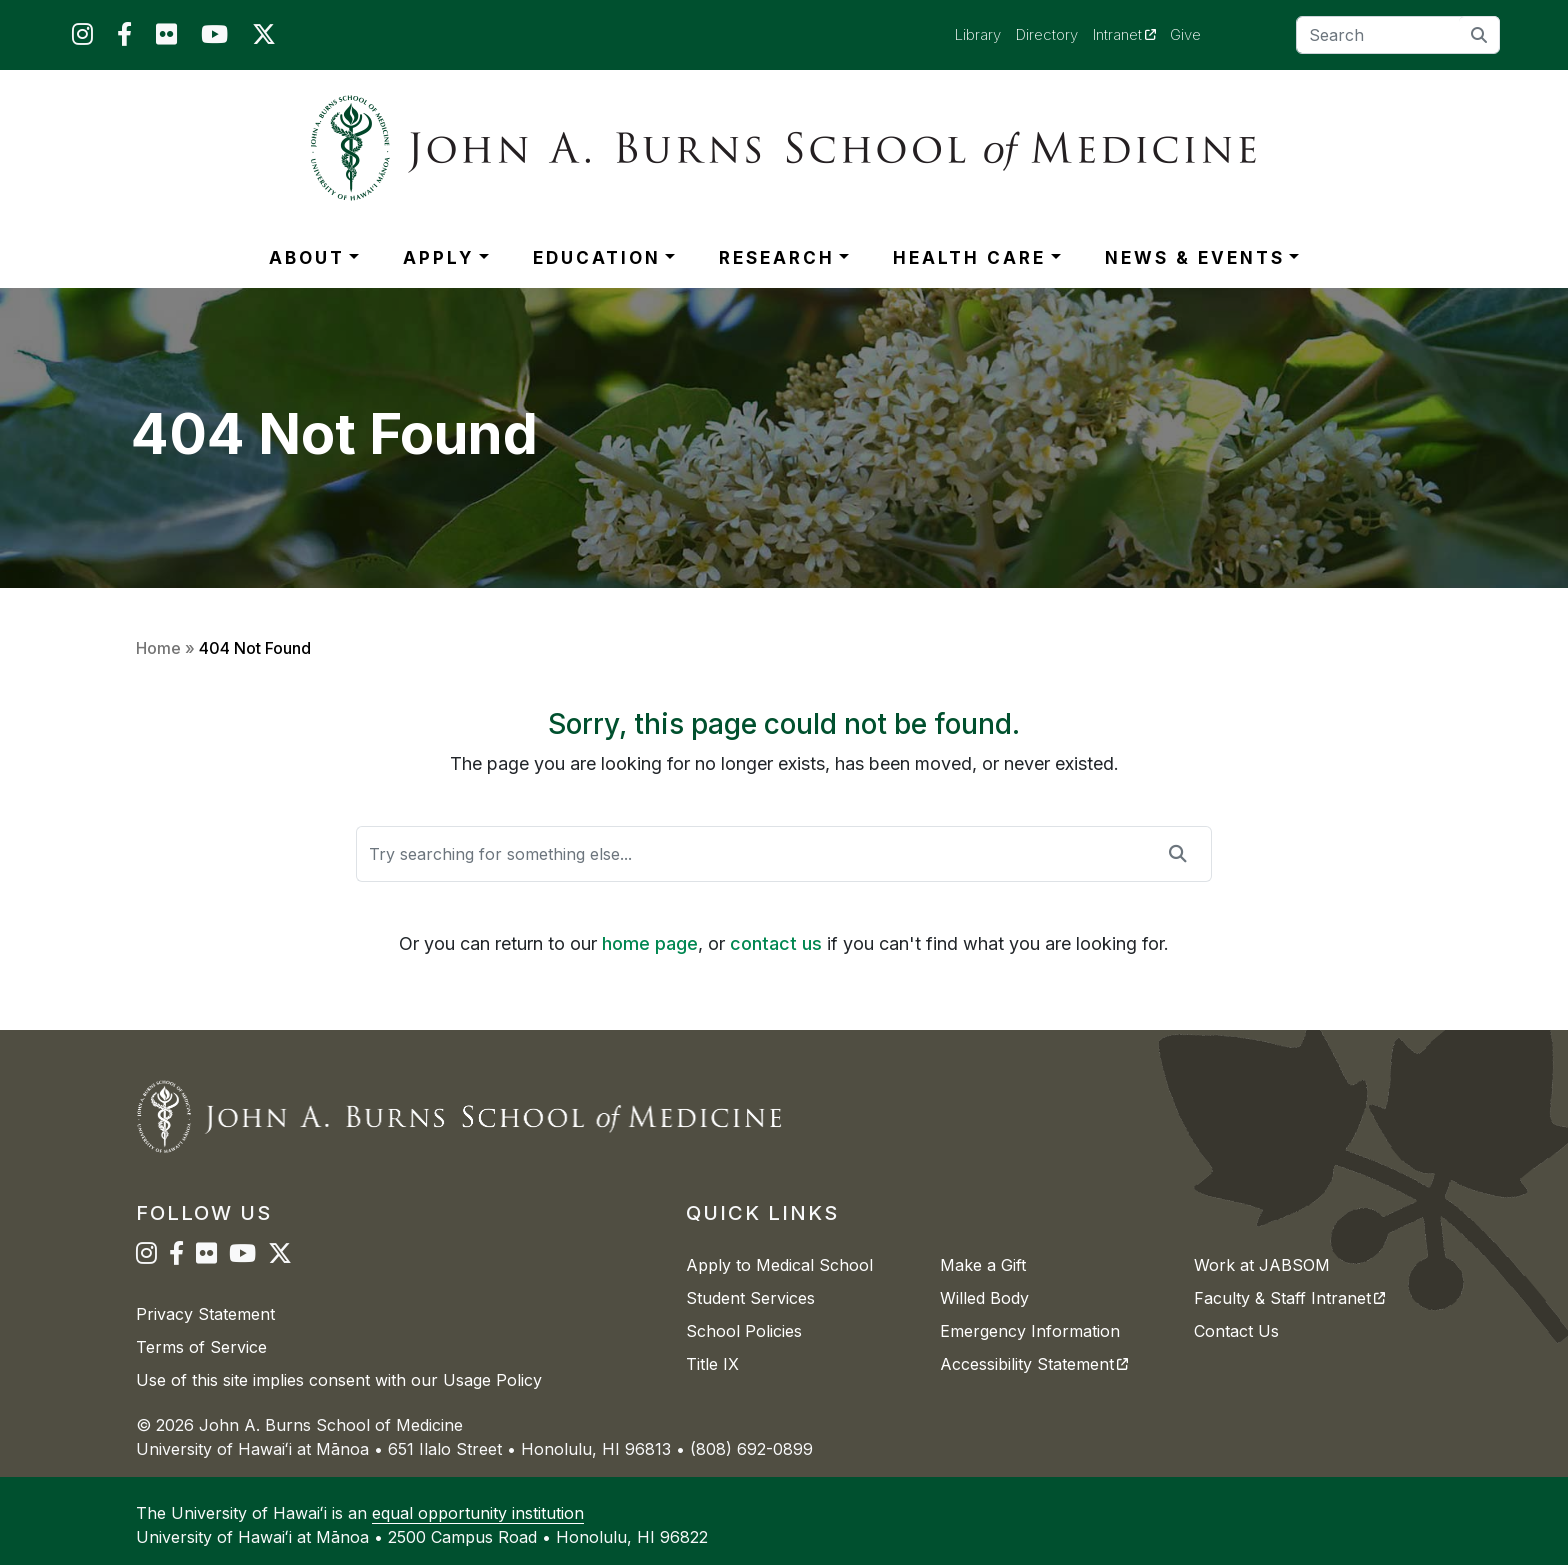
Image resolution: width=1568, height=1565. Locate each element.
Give (1185, 34)
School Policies (744, 1331)
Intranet (1132, 34)
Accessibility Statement (1034, 1364)
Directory (1047, 34)
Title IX (712, 1364)
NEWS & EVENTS (1195, 258)
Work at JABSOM (1262, 1265)
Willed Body (984, 1298)
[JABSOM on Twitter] (264, 38)
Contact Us (1236, 1331)
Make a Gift (983, 1265)
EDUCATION (597, 258)
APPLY (438, 258)
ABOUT (307, 258)
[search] (1479, 34)
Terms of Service (201, 1347)
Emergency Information (1030, 1331)
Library (978, 34)
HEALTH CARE (969, 258)
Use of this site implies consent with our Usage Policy (339, 1380)
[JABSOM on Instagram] (82, 38)
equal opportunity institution (478, 1513)
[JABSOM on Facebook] (124, 38)
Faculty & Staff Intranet (1289, 1298)
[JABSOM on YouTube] (214, 38)
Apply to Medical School (779, 1265)
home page (650, 943)
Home (158, 648)
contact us (776, 943)
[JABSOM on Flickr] (166, 38)
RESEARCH (777, 258)
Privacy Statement (205, 1314)
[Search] (1398, 35)
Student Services (750, 1298)
